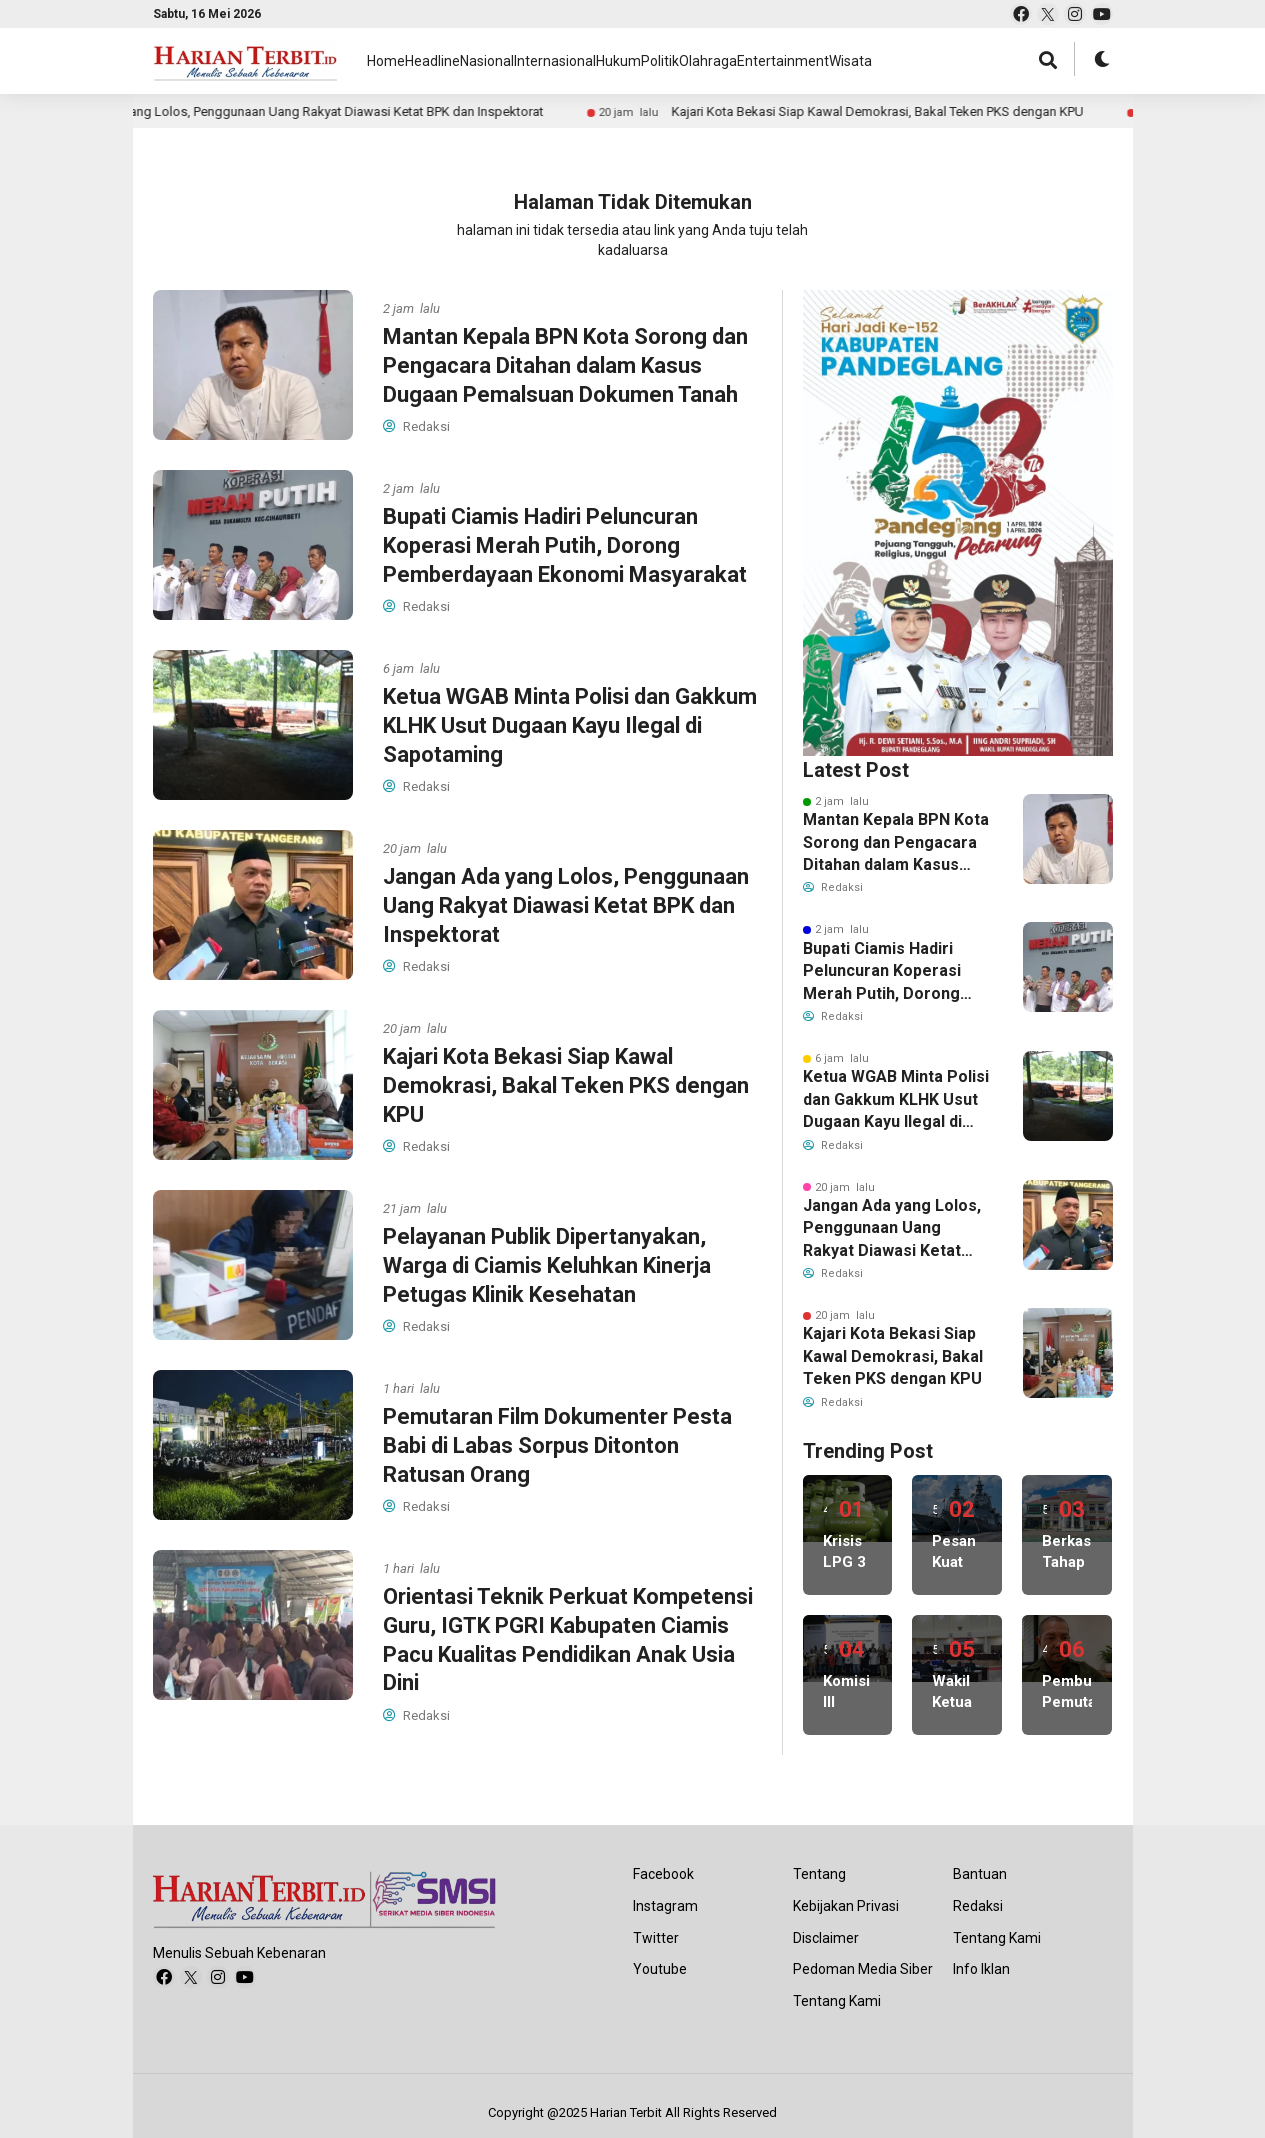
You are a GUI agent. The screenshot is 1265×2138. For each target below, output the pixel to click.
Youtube (660, 1969)
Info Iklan (981, 1969)
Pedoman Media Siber (863, 1969)
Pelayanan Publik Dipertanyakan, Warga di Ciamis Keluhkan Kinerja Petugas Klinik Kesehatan (961, 111)
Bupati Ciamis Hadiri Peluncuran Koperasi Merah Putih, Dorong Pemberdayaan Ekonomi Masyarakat (565, 545)
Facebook (663, 1874)
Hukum (716, 61)
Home (387, 61)
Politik (782, 61)
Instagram (665, 1906)
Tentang (819, 1874)
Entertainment (952, 61)
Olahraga (854, 61)
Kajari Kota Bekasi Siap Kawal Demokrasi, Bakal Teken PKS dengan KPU (363, 111)
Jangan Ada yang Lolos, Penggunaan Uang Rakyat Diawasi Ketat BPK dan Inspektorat (566, 905)
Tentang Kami (837, 2001)
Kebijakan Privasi (846, 1906)
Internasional (629, 61)
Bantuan (980, 1874)
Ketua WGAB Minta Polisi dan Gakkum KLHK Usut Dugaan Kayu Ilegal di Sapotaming (570, 725)
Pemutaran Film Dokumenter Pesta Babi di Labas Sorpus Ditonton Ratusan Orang (557, 1445)
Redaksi (978, 1906)
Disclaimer (826, 1938)
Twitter (656, 1938)
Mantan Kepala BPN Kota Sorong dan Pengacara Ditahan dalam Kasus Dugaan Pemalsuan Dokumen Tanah (565, 365)
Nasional (535, 61)
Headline (456, 61)
